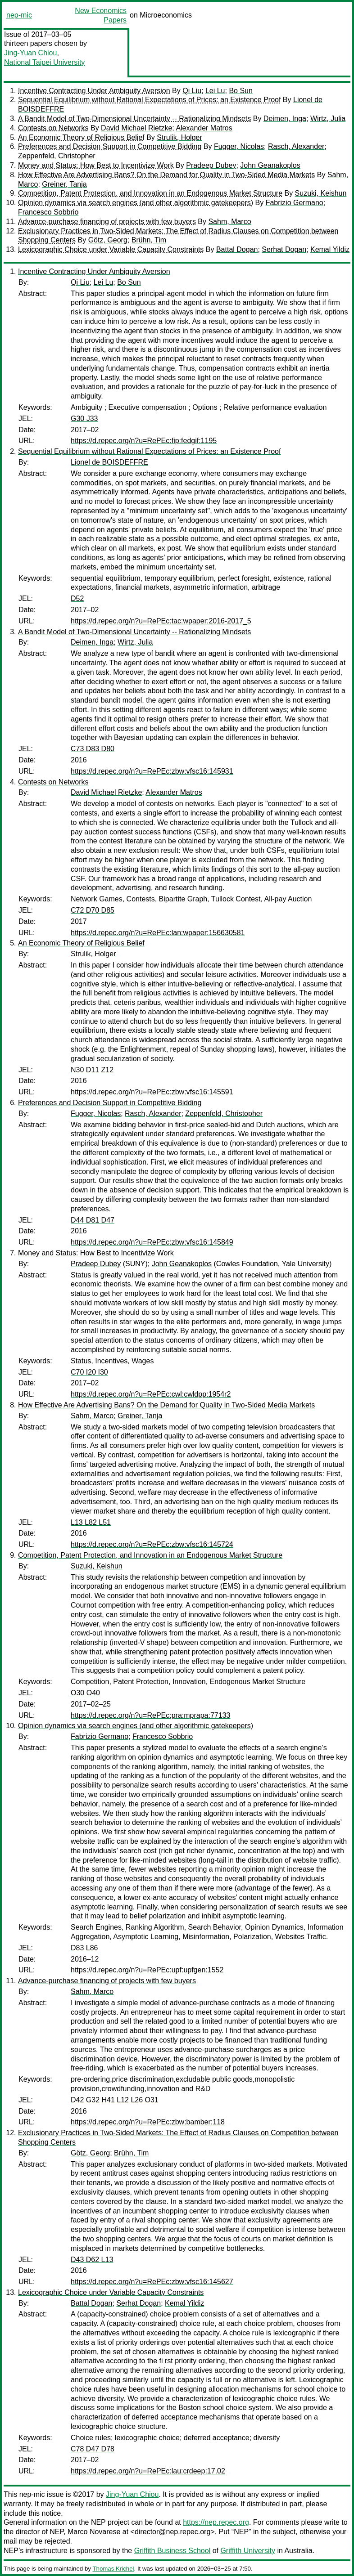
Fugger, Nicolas (239, 146)
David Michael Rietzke (136, 128)
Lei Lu (215, 90)
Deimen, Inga (284, 118)
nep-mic (19, 15)
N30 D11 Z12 (92, 1070)
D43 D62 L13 (92, 2259)
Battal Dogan (237, 249)
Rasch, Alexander (296, 146)
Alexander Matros (204, 128)
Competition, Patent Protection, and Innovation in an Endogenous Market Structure (150, 193)
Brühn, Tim (149, 240)
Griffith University (247, 2550)
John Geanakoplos (270, 165)
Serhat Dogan (284, 249)
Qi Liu (191, 90)
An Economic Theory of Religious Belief (81, 137)
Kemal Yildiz (329, 249)
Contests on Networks (53, 128)
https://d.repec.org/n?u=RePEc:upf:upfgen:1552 (147, 1970)
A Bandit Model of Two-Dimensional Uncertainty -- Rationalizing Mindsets (134, 118)
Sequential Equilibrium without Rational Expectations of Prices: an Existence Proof (149, 99)
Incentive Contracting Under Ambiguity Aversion (94, 90)
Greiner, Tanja (64, 184)
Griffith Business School (172, 2550)
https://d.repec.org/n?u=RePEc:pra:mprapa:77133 (150, 1715)
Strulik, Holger (179, 137)
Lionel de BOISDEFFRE (109, 462)
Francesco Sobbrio (48, 212)
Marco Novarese (94, 2532)
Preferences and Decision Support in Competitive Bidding (109, 146)
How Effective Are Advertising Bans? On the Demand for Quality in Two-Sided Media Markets (166, 175)
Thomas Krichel (113, 2568)
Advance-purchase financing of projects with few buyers (107, 221)
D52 (77, 598)
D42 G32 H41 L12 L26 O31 (115, 2100)
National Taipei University (44, 62)
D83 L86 (84, 1948)
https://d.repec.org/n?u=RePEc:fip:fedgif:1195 (144, 440)
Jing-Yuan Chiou (30, 53)
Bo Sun (240, 90)
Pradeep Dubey (211, 165)
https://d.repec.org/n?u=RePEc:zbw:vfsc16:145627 (152, 2281)
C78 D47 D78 (92, 2449)
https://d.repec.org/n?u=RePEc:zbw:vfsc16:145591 (152, 1092)
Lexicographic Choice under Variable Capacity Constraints (111, 249)
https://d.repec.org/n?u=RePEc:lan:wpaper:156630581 (158, 932)
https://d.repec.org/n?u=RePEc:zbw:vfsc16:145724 (152, 1544)
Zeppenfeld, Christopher (56, 156)
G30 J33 (84, 418)
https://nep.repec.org (216, 2522)
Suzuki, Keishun (321, 193)
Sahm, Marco (229, 221)
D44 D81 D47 (92, 1220)
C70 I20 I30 (89, 1372)
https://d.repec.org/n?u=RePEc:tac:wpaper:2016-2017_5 (161, 621)
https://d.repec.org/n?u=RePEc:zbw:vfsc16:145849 (152, 1242)
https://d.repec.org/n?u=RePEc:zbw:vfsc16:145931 (152, 771)
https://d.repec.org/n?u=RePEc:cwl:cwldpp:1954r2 (151, 1394)
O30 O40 (85, 1693)
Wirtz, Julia (327, 118)
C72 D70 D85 (92, 910)
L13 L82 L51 (91, 1522)
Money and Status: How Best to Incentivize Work (96, 165)
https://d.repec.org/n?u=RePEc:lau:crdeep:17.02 (148, 2471)
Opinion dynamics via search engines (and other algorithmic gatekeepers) (135, 202)
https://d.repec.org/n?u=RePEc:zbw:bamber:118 (148, 2122)
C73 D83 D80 (92, 749)
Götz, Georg (107, 240)
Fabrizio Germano (294, 202)
